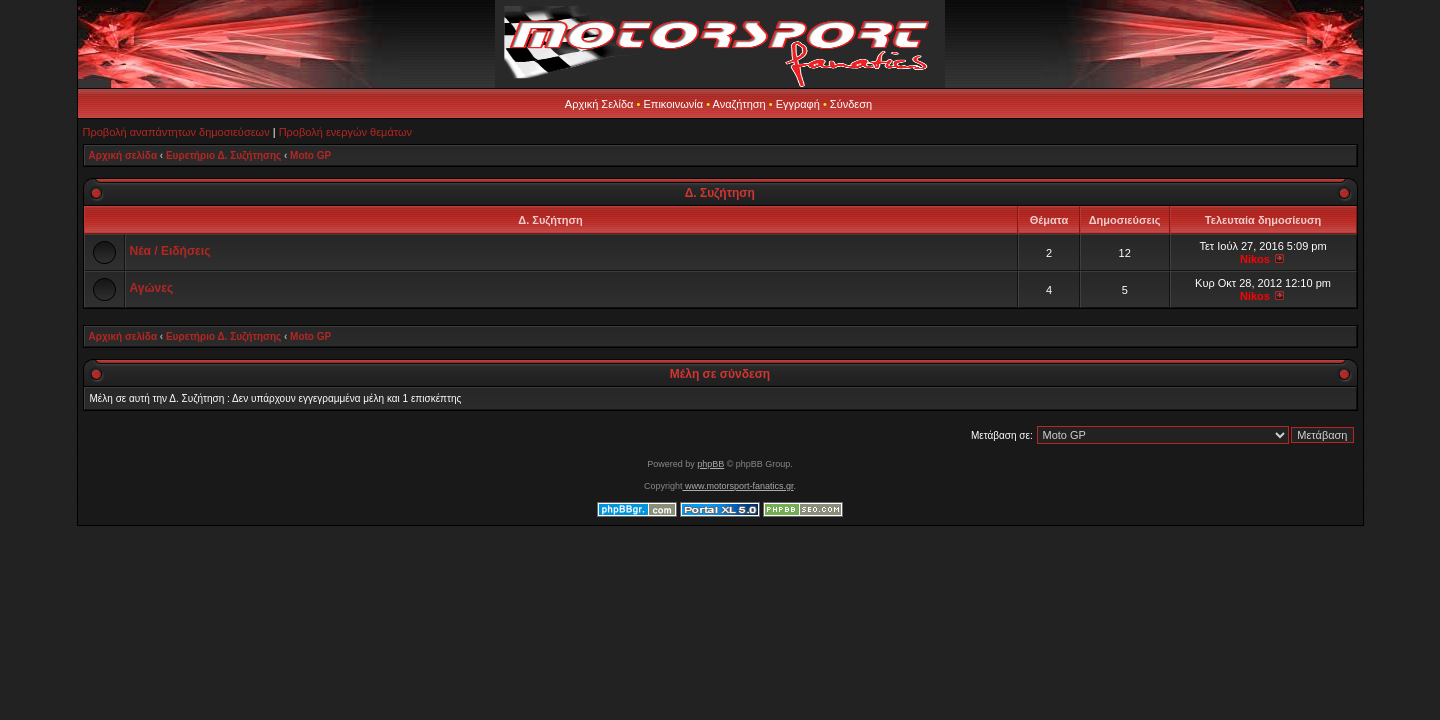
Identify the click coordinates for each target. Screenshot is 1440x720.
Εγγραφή (798, 104)
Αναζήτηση (739, 104)
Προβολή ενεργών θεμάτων (345, 132)
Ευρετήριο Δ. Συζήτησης (223, 155)
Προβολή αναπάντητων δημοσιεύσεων (176, 132)
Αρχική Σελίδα (599, 104)
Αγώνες (152, 288)
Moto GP (310, 155)
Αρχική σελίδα (123, 155)
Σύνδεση (851, 104)
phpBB (710, 464)
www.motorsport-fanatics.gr (737, 486)
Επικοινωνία (673, 104)
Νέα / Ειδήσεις (170, 251)
